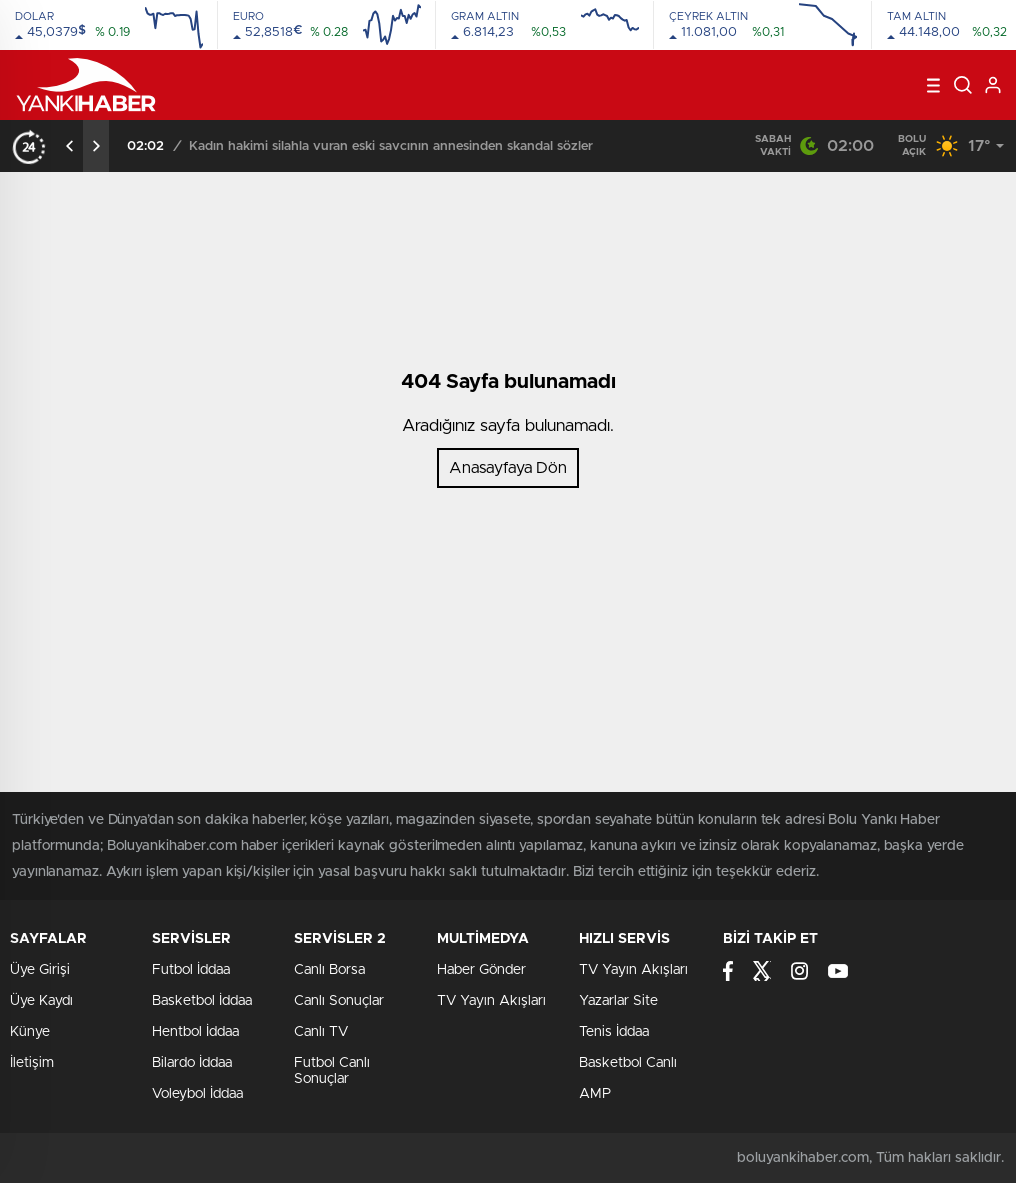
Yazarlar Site (618, 1001)
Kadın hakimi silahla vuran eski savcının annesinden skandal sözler (391, 146)
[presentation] (70, 146)
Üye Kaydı (41, 1001)
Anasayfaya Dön (508, 468)
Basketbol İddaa (202, 1001)
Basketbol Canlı (628, 1063)
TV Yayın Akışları (491, 1001)
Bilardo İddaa (192, 1063)
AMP (595, 1094)
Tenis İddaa (614, 1032)
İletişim (32, 1063)
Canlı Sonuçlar (339, 1001)
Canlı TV (321, 1032)
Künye (30, 1032)
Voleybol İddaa (197, 1094)
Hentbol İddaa (195, 1032)
